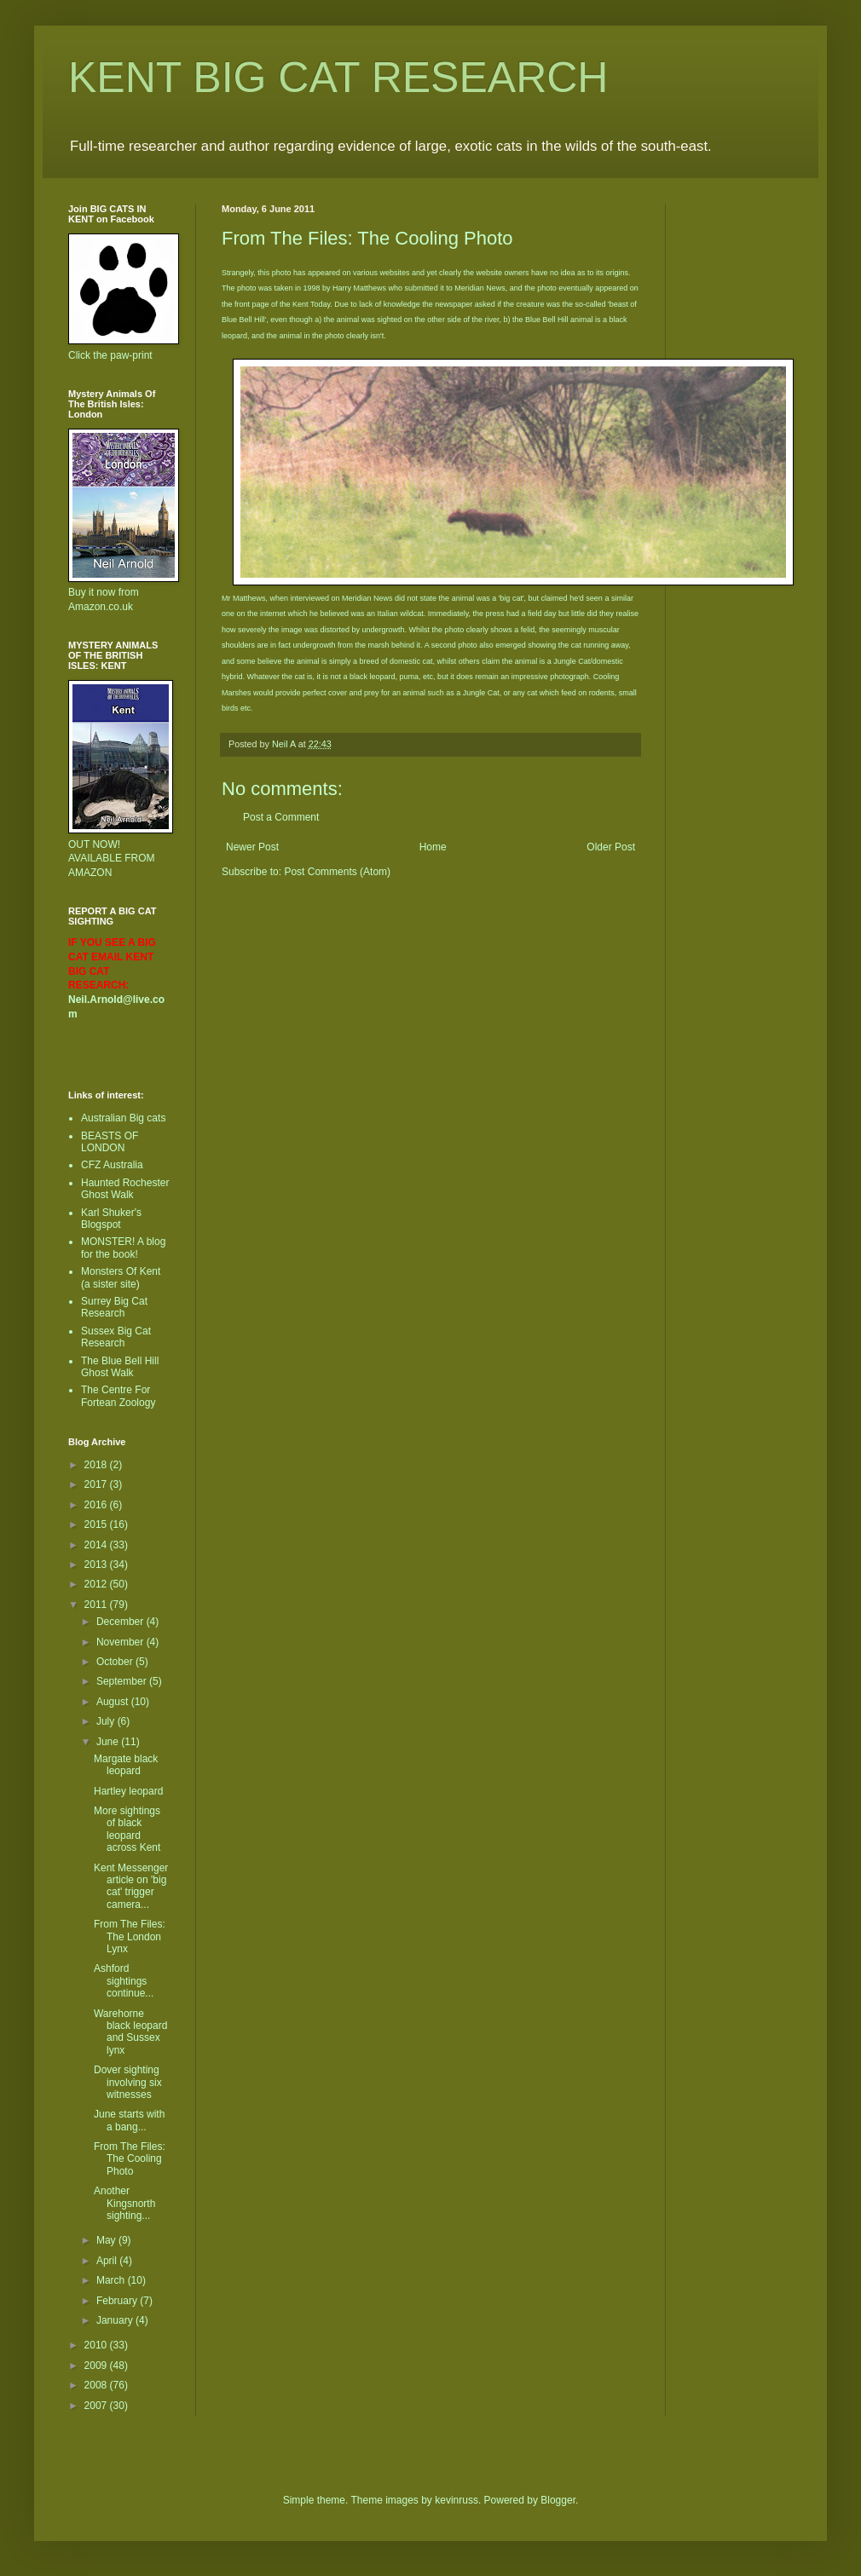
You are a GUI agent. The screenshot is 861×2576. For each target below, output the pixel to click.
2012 (97, 1584)
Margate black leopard (126, 1765)
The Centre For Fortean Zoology (118, 1396)
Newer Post (252, 847)
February (118, 2301)
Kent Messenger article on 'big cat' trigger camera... (131, 1886)
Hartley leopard (128, 1791)
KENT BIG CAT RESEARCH (338, 77)
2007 (97, 2406)
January (116, 2320)
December (121, 1622)
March (112, 2280)
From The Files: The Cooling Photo (129, 2159)
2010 (97, 2345)
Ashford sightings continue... (123, 1980)
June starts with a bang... (129, 2120)
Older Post (611, 847)
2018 (97, 1465)
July (107, 1721)
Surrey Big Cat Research (114, 1307)
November (121, 1642)
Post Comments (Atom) (337, 872)
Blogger (557, 2500)
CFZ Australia (112, 1165)
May (107, 2240)
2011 (97, 1605)
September (122, 1681)
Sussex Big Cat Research (116, 1337)
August (113, 1702)
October (116, 1662)
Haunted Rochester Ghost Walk (125, 1189)
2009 (97, 2365)
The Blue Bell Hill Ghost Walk (120, 1367)
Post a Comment (281, 817)
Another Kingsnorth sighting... (124, 2203)
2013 (97, 1564)
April (107, 2261)
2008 (97, 2385)
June (108, 1742)
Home (433, 847)
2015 (97, 1524)
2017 (97, 1484)
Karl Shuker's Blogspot (111, 1218)
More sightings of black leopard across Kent (127, 1829)
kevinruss (456, 2500)
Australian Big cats (123, 1118)
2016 (97, 1505)
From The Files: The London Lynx (129, 1936)
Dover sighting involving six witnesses (128, 2082)
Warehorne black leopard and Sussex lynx (130, 2032)
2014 (97, 1545)
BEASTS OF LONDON (109, 1142)
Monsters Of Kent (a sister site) (120, 1277)
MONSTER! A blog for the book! (123, 1247)
